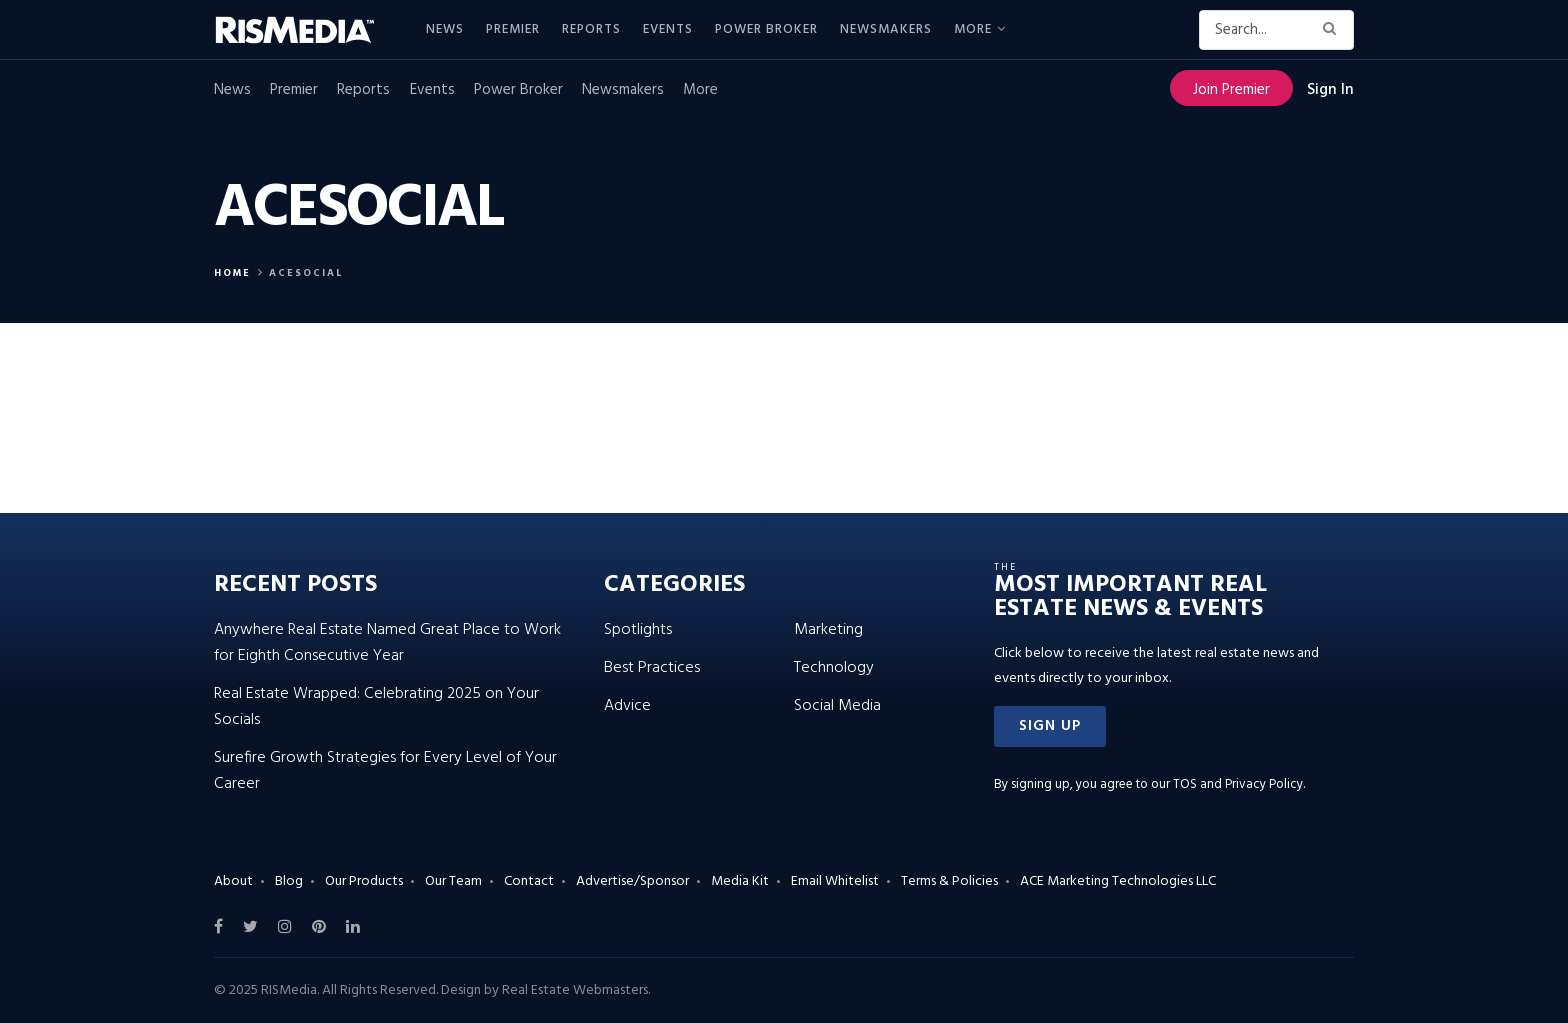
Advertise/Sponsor (632, 881)
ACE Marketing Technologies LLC (1118, 881)
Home (232, 273)
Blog (289, 881)
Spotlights (638, 630)
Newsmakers (886, 29)
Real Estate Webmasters (575, 990)
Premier (513, 29)
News (445, 29)
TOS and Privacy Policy (1238, 784)
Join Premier (1231, 90)
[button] (1050, 726)
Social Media (837, 706)
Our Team (453, 881)
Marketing (828, 630)
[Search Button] (1333, 30)
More (973, 29)
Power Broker (766, 29)
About (233, 881)
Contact (529, 881)
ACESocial (306, 273)
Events (668, 29)
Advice (627, 706)
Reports (591, 29)
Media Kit (740, 881)
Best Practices (652, 668)
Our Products (364, 881)
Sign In (1330, 90)
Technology (834, 668)
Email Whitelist (835, 881)
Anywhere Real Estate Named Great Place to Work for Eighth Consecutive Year (387, 643)
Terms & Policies (949, 881)
